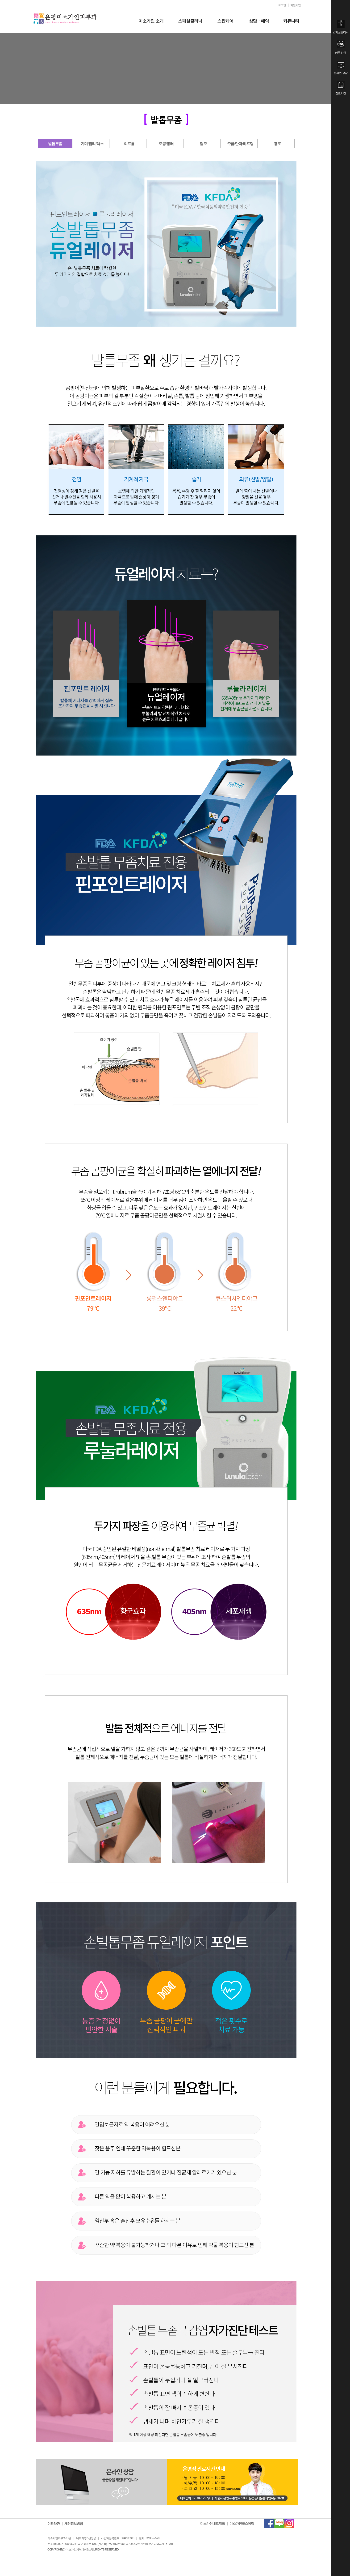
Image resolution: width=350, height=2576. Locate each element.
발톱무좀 (55, 144)
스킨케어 (225, 21)
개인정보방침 (73, 2523)
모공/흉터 (166, 144)
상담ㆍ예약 (259, 21)
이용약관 (53, 2523)
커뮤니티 (291, 21)
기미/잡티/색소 (92, 144)
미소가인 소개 (150, 21)
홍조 (277, 144)
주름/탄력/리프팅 (240, 144)
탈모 (203, 144)
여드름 (129, 144)
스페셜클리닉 (190, 21)
